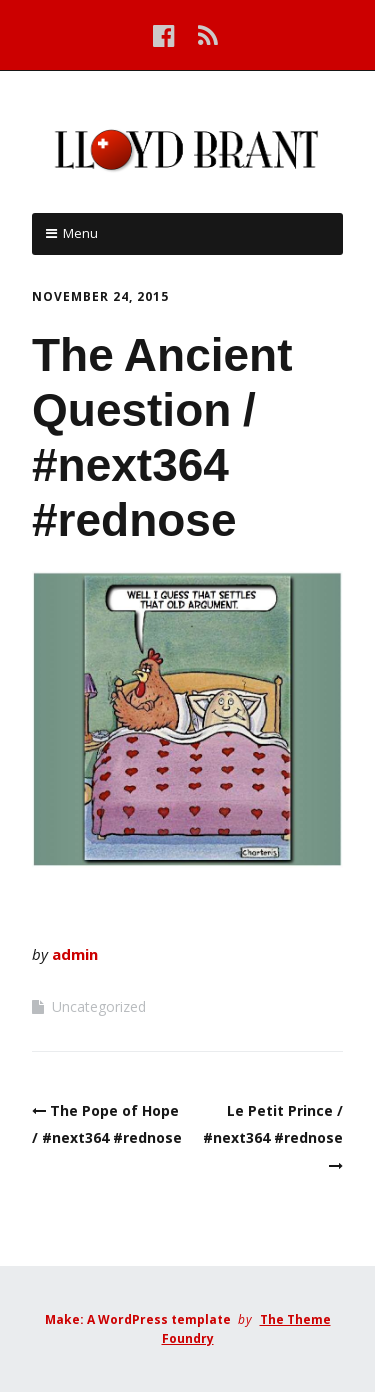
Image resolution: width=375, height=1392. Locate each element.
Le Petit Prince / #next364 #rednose (273, 1124)
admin (75, 954)
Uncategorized (99, 1006)
